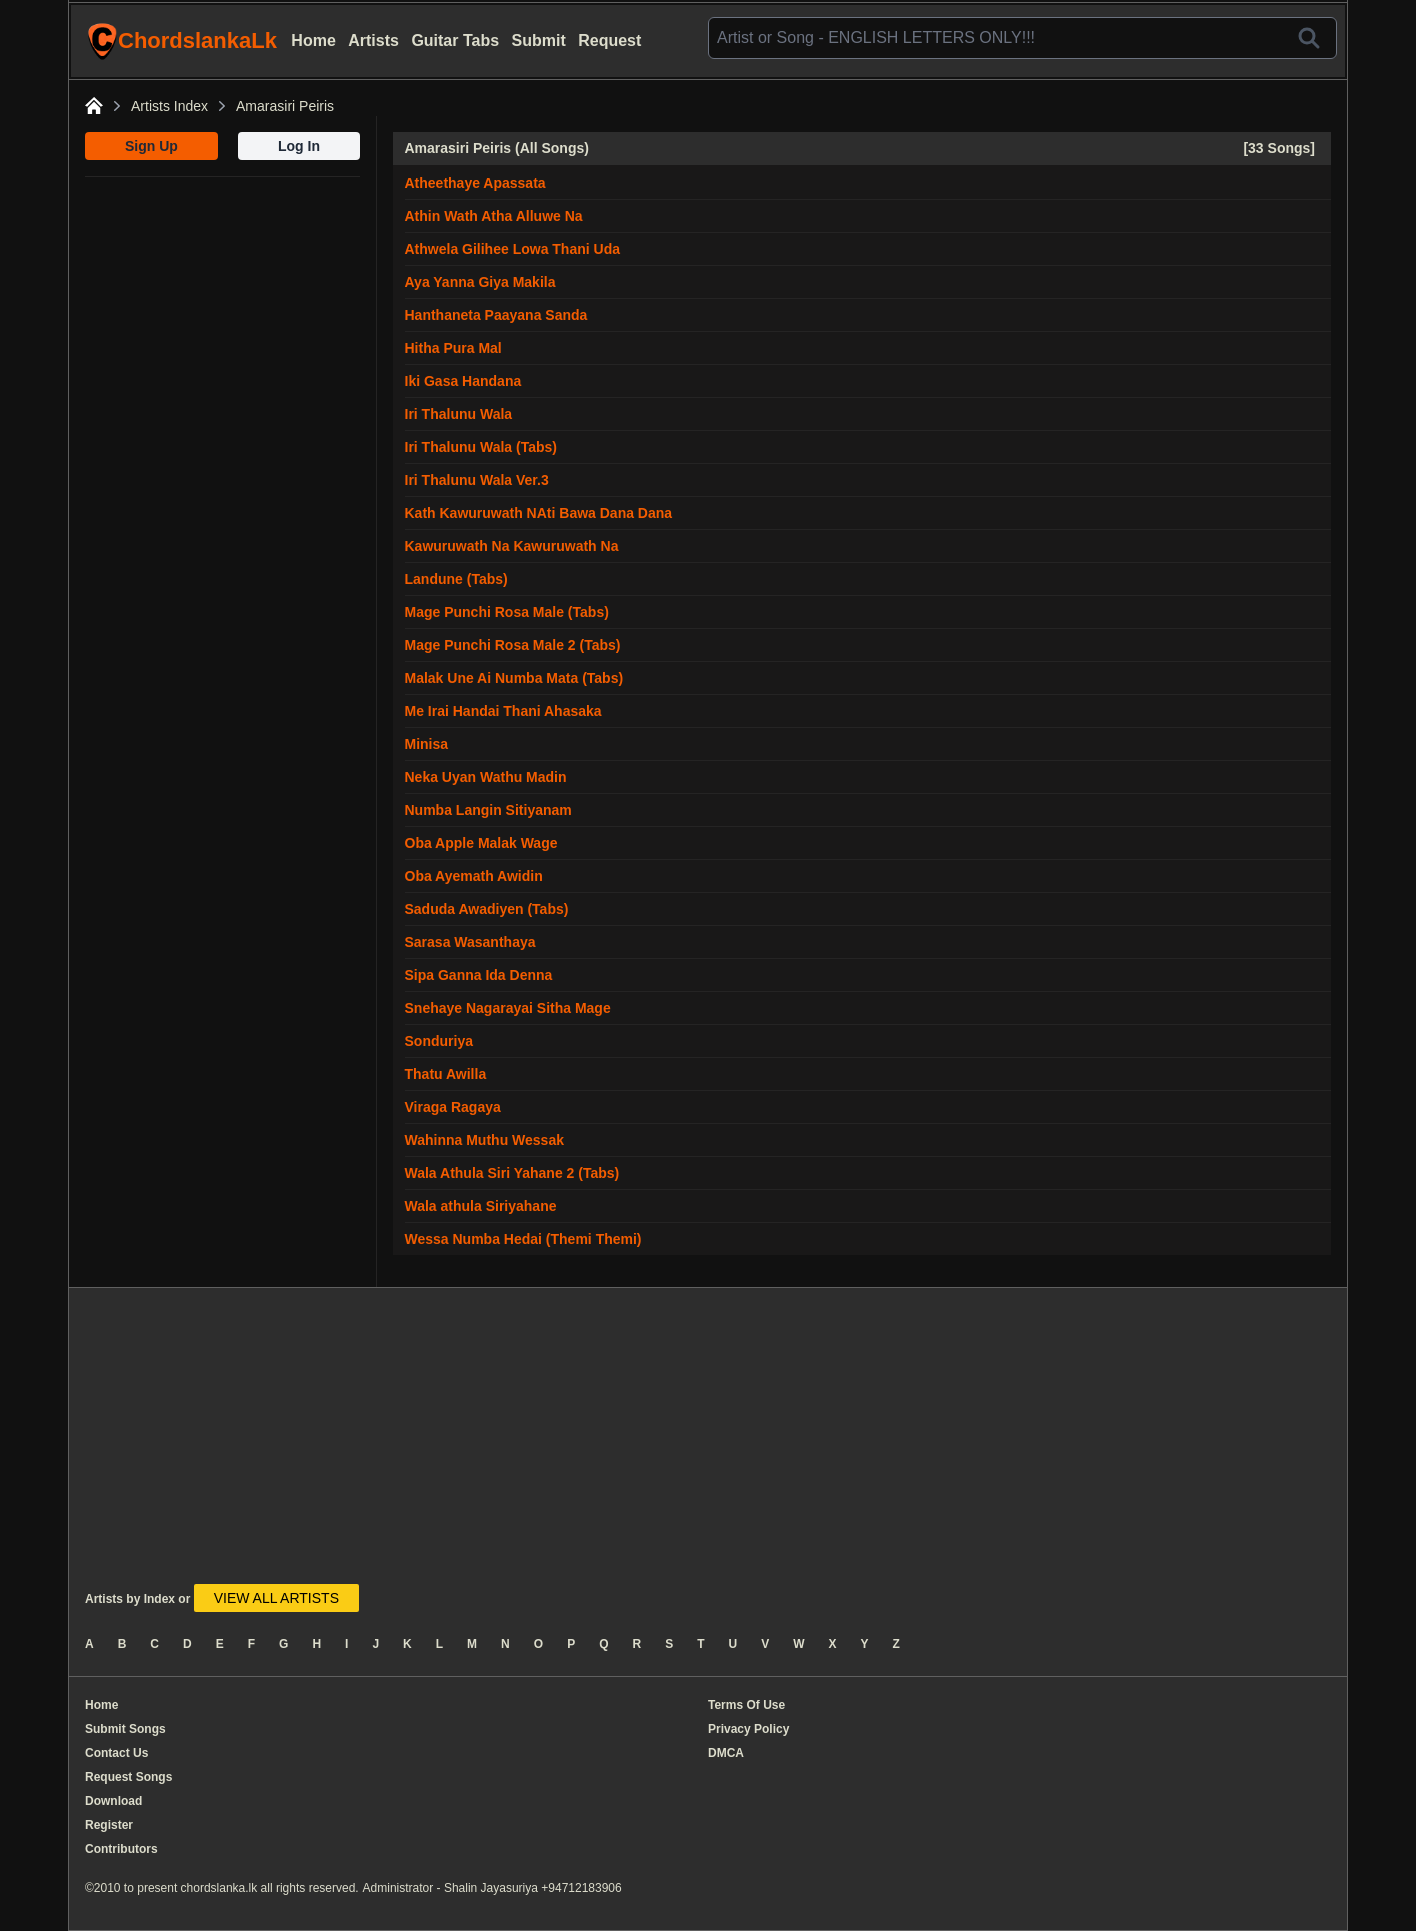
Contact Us (116, 1753)
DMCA (726, 1753)
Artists (373, 40)
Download (113, 1801)
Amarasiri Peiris (285, 106)
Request (609, 40)
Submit (539, 40)
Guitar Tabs (455, 40)
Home (313, 40)
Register (109, 1825)
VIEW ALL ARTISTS (276, 1598)
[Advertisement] (222, 302)
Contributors (121, 1849)
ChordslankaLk (182, 41)
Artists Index (169, 106)
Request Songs (128, 1777)
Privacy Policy (748, 1729)
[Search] (1309, 38)
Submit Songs (125, 1729)
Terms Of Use (746, 1705)
